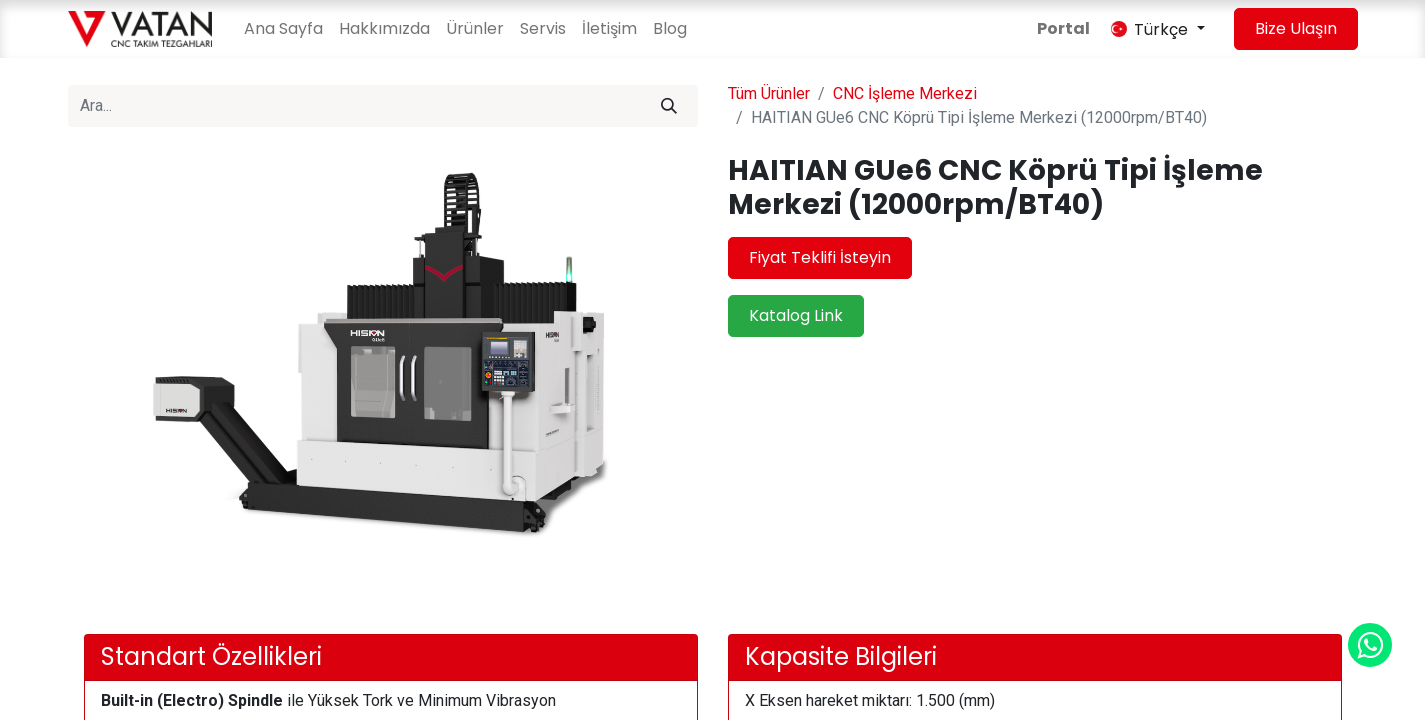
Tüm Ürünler (769, 93)
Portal (1063, 28)
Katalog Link (796, 315)
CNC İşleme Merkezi (905, 93)
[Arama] (669, 106)
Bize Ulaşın (1296, 28)
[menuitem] (283, 29)
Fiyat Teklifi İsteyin (820, 257)
